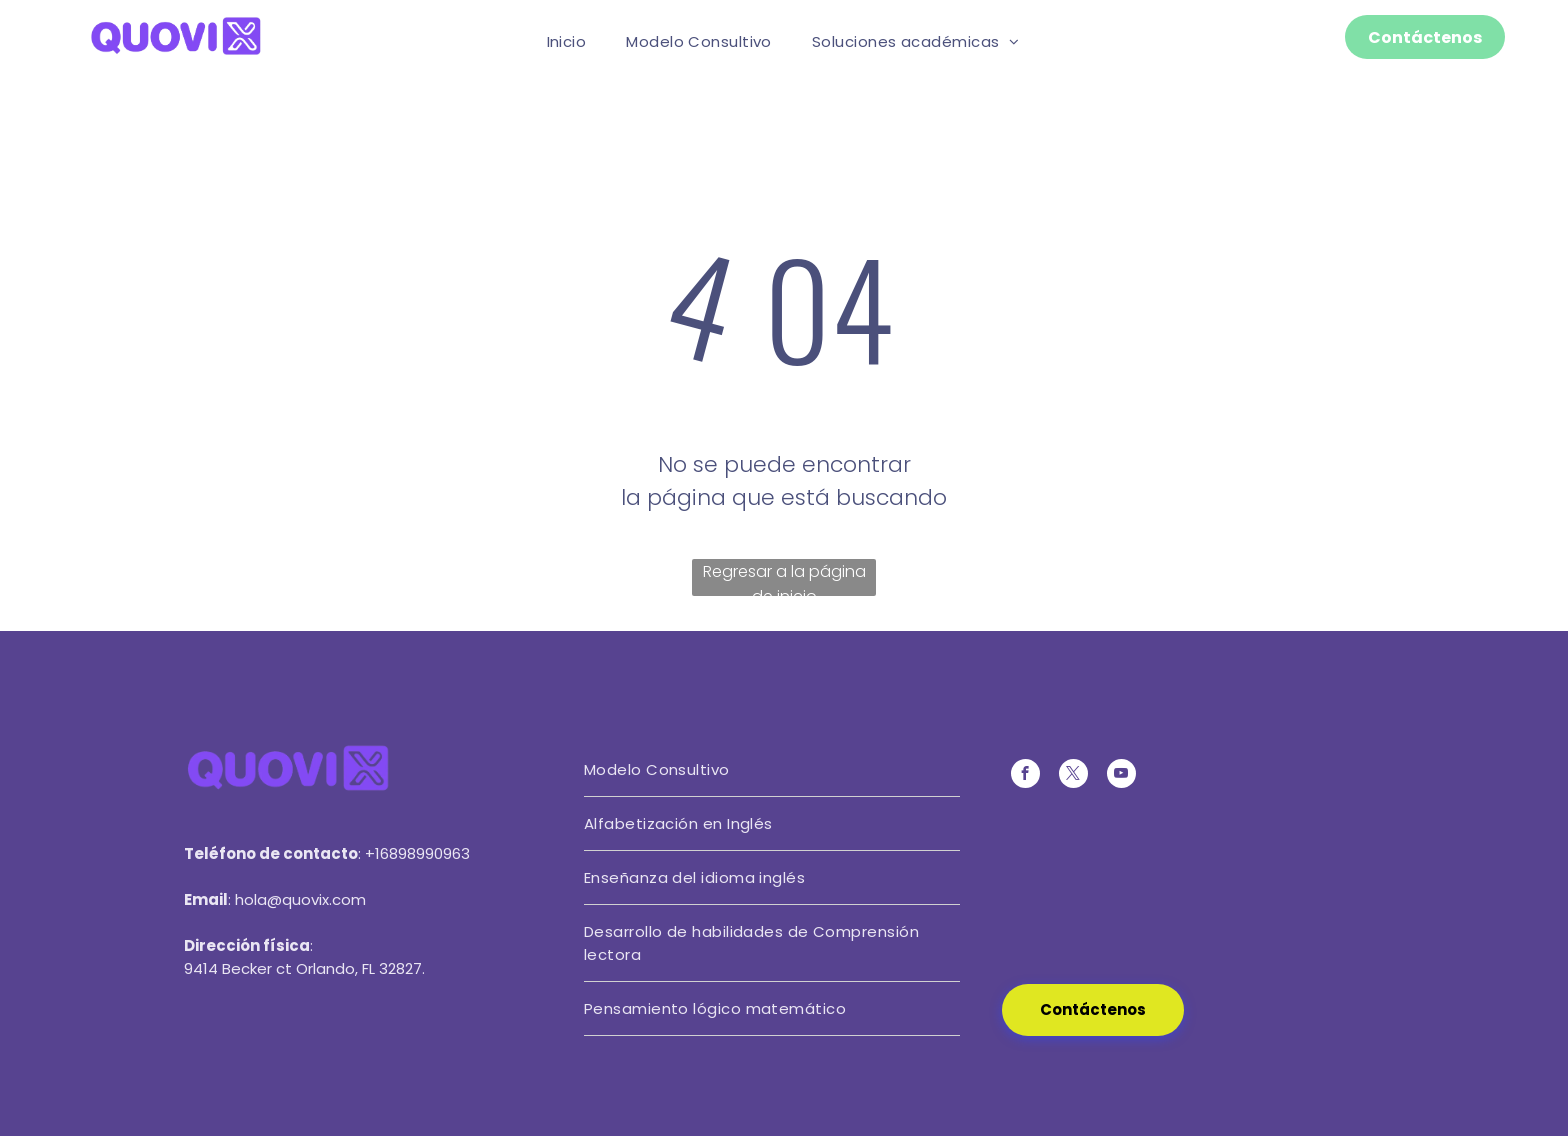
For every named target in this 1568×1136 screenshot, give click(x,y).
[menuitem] (567, 41)
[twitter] (1073, 776)
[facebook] (1025, 776)
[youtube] (1121, 776)
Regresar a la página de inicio (784, 578)
